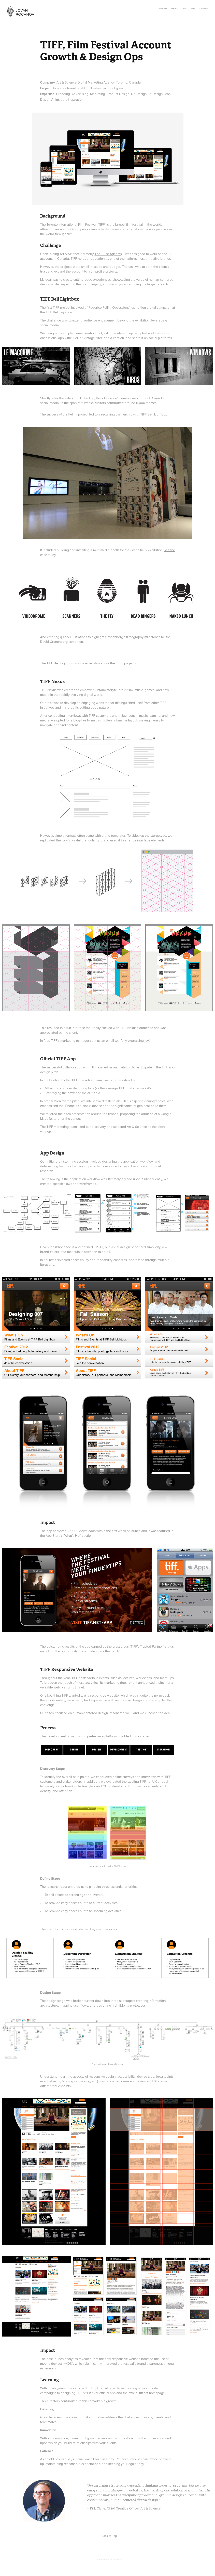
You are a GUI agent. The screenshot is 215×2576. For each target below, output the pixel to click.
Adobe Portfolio (113, 2559)
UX (185, 8)
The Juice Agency (108, 253)
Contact (204, 8)
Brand (175, 8)
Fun (193, 8)
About (163, 8)
